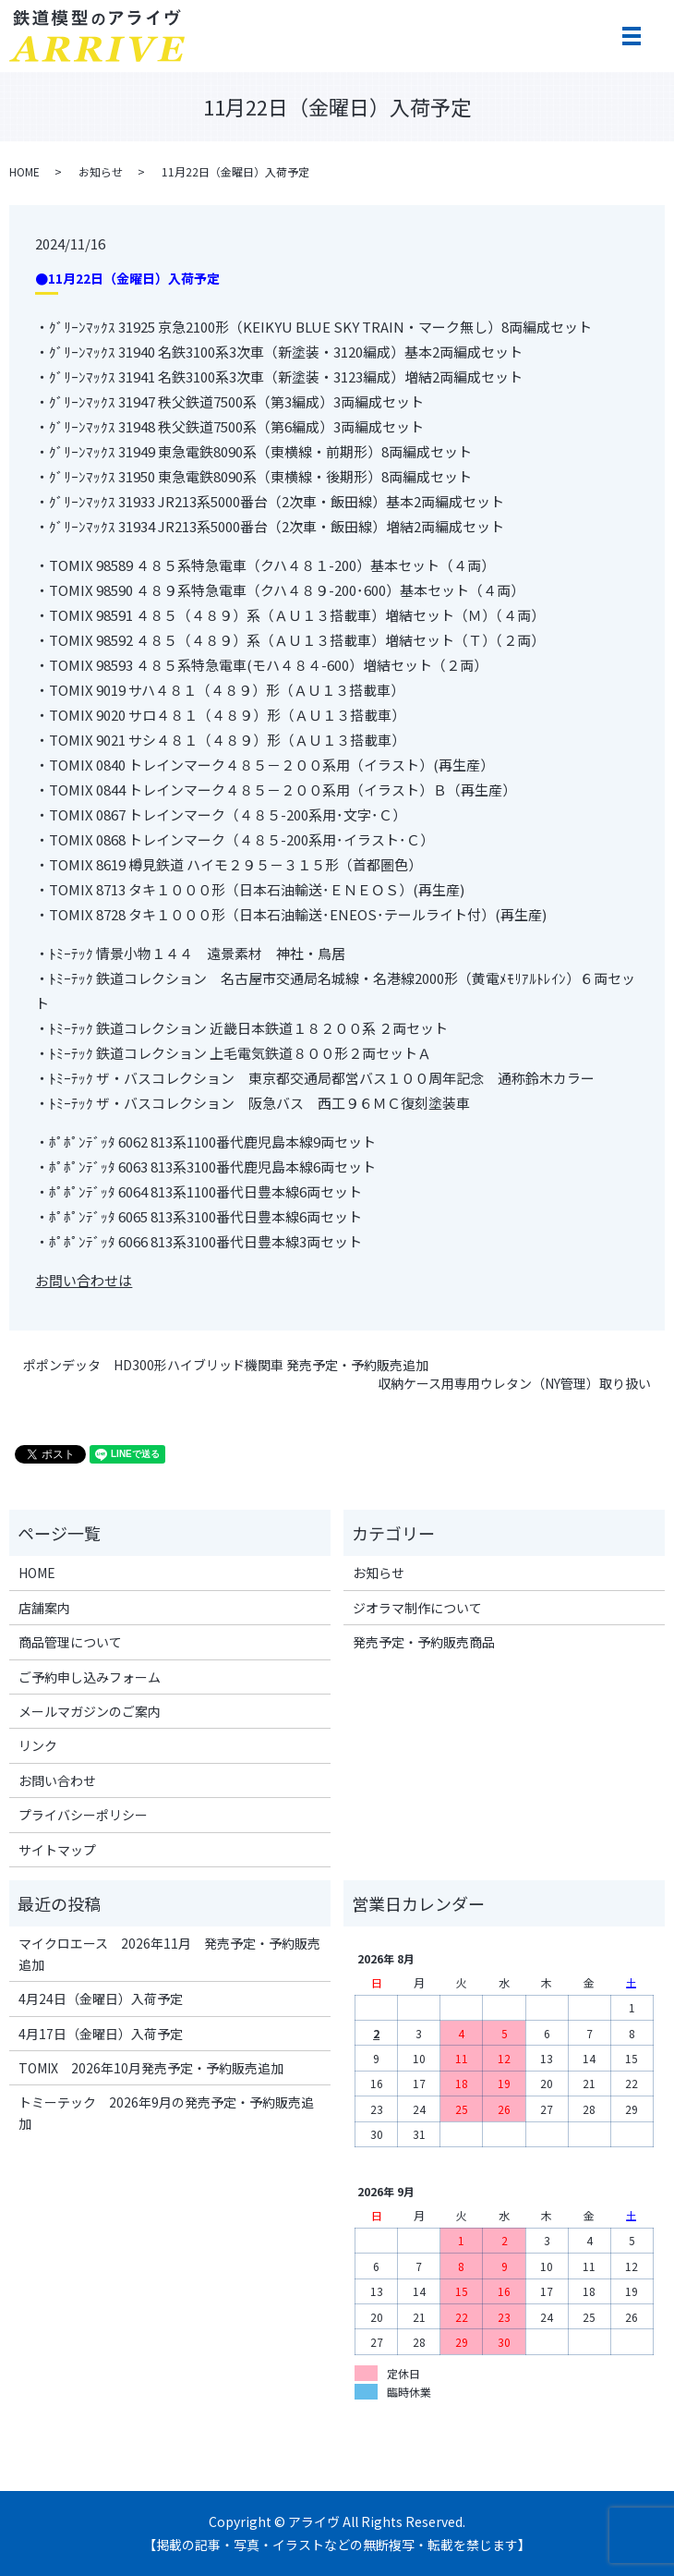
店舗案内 (44, 1607)
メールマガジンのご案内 (89, 1711)
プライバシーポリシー (83, 1814)
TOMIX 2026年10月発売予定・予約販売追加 (150, 2068)
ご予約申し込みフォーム (89, 1677)
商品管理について (70, 1642)
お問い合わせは (83, 1280)
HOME (24, 171)
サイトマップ (57, 1850)
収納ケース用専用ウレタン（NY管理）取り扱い (514, 1383)
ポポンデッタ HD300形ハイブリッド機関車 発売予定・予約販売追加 (225, 1365)
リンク (37, 1745)
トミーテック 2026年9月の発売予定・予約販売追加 (166, 2112)
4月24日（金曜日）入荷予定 (100, 1998)
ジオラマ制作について (417, 1607)
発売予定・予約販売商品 (424, 1642)
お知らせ (100, 171)
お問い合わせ (57, 1780)
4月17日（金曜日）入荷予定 (100, 2033)
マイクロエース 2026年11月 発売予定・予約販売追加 (169, 1953)
